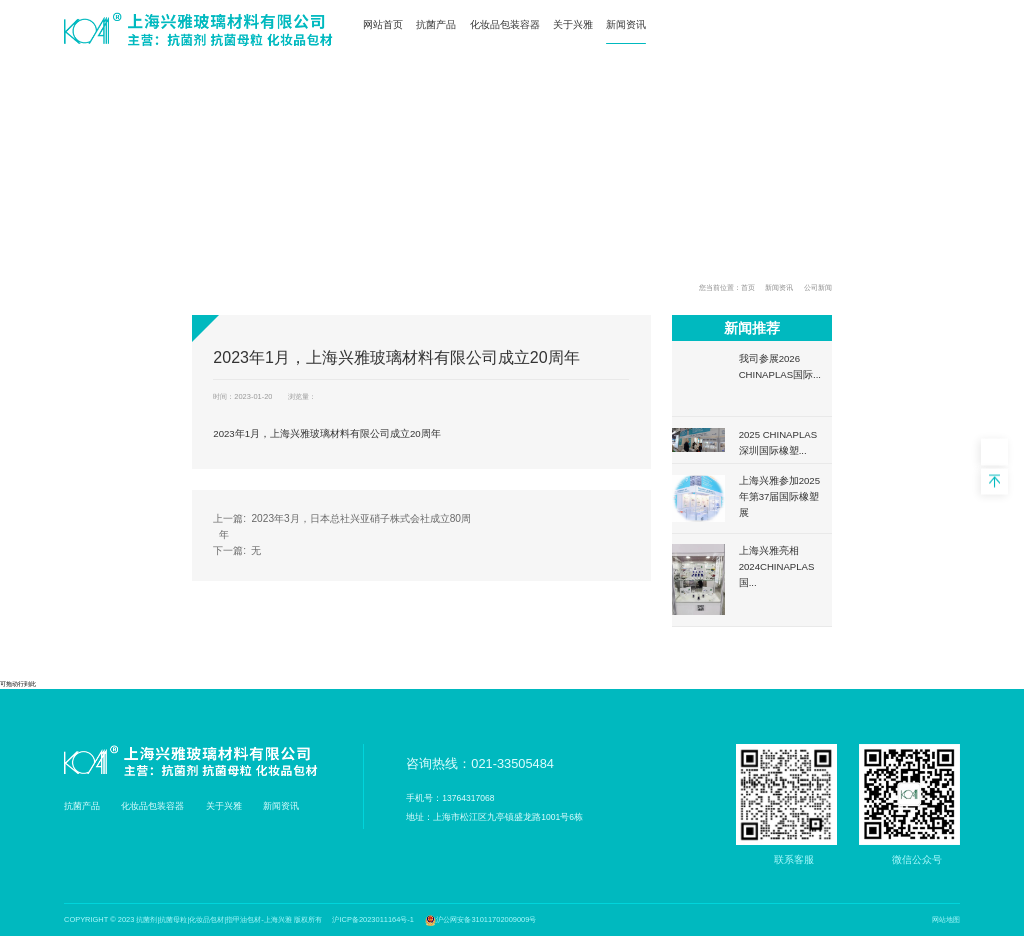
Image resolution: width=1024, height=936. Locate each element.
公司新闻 (818, 287)
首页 (748, 287)
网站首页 (383, 24)
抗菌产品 (436, 24)
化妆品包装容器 (505, 24)
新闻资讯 (626, 24)
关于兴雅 (573, 24)
